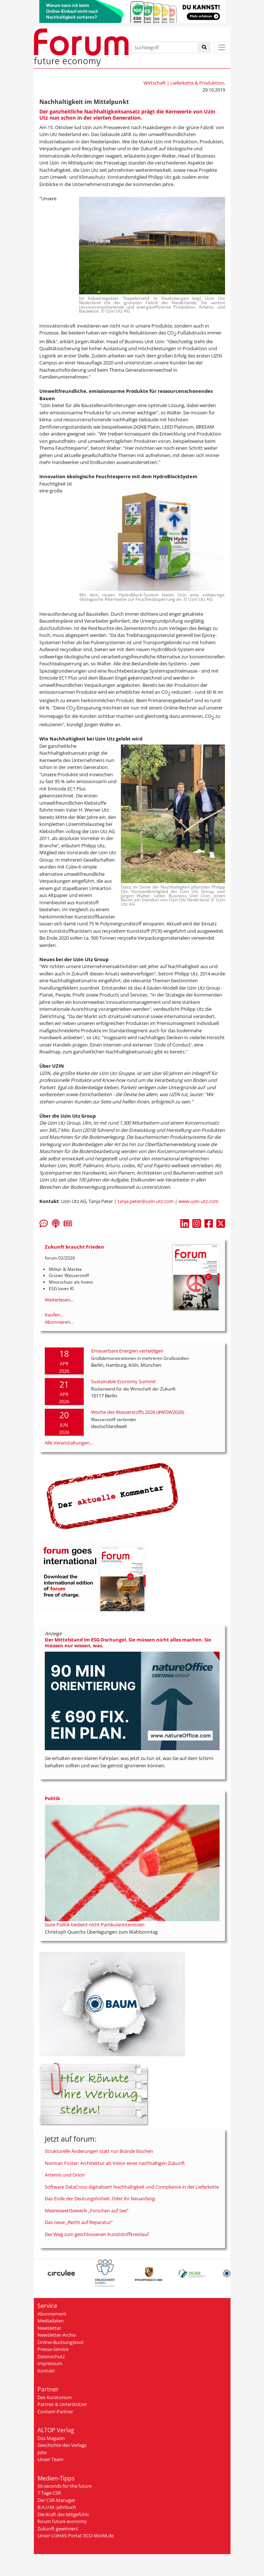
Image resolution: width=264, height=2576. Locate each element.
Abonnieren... (59, 1322)
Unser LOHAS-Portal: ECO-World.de (76, 2535)
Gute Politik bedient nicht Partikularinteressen (95, 1924)
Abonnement (52, 2313)
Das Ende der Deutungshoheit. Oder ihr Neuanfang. (100, 2198)
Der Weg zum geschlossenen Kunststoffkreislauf (97, 2234)
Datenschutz (51, 2356)
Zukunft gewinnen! (58, 2528)
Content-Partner (55, 2411)
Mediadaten (51, 2320)
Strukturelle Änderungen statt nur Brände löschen (99, 2151)
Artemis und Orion (65, 2174)
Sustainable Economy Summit (123, 1381)
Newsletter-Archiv (57, 2335)
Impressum (50, 2363)
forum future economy (62, 2521)
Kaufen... (54, 1314)
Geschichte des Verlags (62, 2445)
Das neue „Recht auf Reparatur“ (79, 2222)
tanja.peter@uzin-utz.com (146, 1201)
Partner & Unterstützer (62, 2404)
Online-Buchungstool (60, 2342)
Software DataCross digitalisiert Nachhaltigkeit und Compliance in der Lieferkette (132, 2187)
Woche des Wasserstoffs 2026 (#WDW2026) (137, 1412)
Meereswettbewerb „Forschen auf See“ (87, 2210)
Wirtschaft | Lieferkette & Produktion (183, 83)
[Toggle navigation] (222, 47)
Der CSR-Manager (56, 2500)
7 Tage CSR (49, 2493)
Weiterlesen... (59, 1299)
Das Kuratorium (55, 2397)
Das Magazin (51, 2438)
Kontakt (46, 2370)
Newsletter (49, 2328)
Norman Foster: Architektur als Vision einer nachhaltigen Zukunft (115, 2163)
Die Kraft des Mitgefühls (63, 2514)
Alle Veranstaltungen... (69, 1442)
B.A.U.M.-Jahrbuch (57, 2507)
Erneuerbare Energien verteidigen (127, 1350)
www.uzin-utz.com (198, 1201)
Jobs (42, 2452)
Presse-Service (53, 2349)
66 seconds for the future (65, 2486)
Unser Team (50, 2459)
